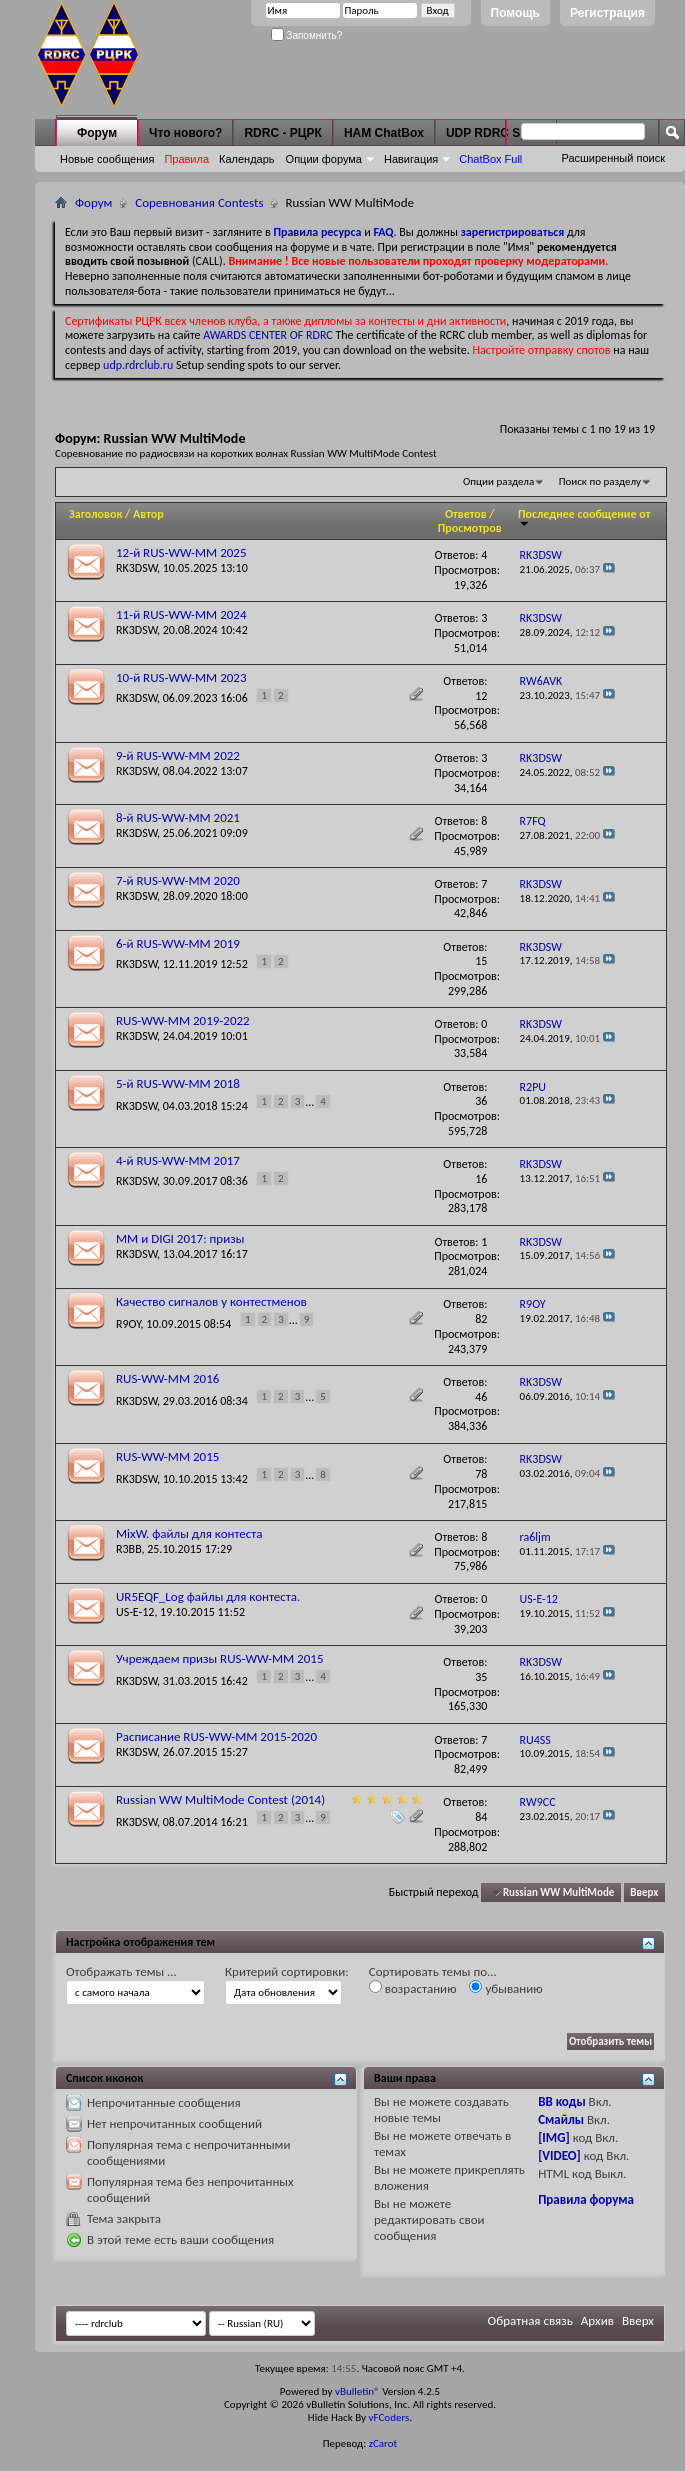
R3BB (129, 1549)
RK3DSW (136, 568)
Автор (148, 514)
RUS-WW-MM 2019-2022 (183, 1020)
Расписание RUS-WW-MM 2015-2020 (216, 1736)
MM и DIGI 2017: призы (180, 1238)
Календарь (247, 159)
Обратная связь (530, 2320)
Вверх (644, 1892)
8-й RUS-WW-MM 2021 (178, 817)
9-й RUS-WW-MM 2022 (178, 755)
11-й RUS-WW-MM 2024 (181, 614)
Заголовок (95, 514)
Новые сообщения (107, 159)
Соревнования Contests (199, 202)
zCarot (383, 2443)
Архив (597, 2320)
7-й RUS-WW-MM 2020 (178, 880)
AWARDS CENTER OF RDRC (268, 335)
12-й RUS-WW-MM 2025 (181, 552)
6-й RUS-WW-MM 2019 (178, 943)
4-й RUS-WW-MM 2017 (178, 1160)
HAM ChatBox (384, 133)
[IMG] (554, 2137)
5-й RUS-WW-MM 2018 (178, 1083)
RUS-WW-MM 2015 (167, 1456)
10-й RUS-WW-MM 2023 (181, 677)
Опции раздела (498, 481)
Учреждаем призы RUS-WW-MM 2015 (219, 1658)
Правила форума (586, 2199)
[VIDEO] (559, 2155)
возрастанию (413, 1988)
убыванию (505, 1988)
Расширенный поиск (613, 158)
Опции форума (324, 159)
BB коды (562, 2101)
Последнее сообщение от (584, 517)
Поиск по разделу (600, 481)
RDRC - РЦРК (282, 133)
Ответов (466, 514)
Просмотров (470, 528)
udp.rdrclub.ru (138, 365)
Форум (97, 133)
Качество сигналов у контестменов (211, 1301)
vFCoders (389, 2417)
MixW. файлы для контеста (189, 1533)
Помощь (515, 13)
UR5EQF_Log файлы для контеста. (208, 1596)
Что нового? (185, 133)
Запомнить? (307, 35)
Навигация (411, 159)
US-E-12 (135, 1612)
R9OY (128, 1323)
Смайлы (561, 2119)
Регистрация (607, 13)
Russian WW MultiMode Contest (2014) (220, 1799)
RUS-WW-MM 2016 (167, 1378)
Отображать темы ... (121, 1971)
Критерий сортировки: (287, 1971)
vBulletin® (357, 2391)
